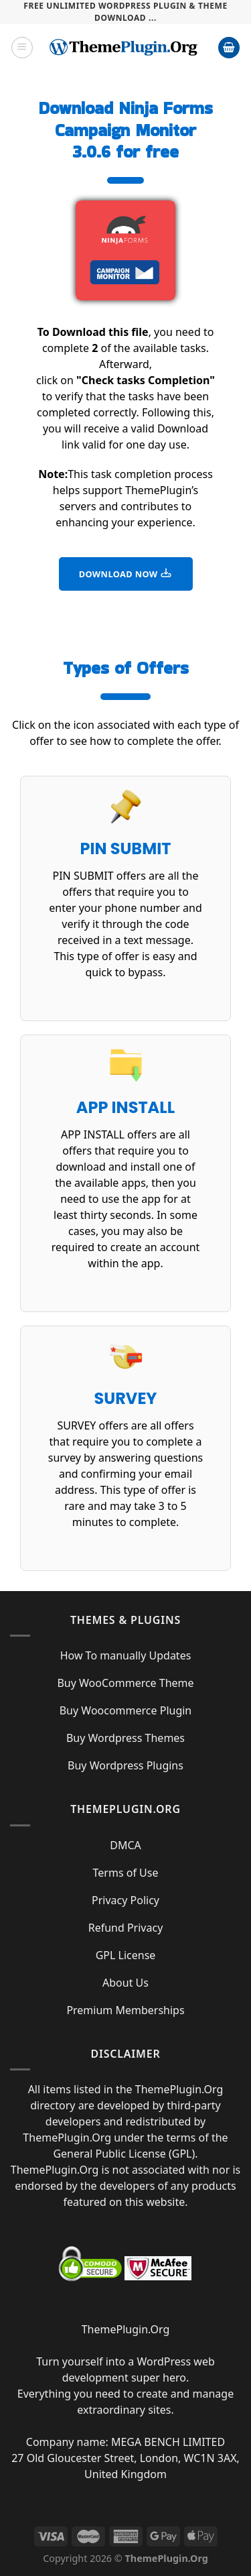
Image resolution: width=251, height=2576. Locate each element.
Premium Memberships (125, 2010)
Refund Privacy (125, 1927)
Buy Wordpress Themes (125, 1738)
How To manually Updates (125, 1655)
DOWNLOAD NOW (126, 573)
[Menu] (22, 47)
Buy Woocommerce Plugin (126, 1710)
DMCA (125, 1845)
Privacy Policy (125, 1900)
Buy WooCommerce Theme (125, 1683)
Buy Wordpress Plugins (125, 1765)
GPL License (126, 1955)
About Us (125, 1982)
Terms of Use (126, 1872)
